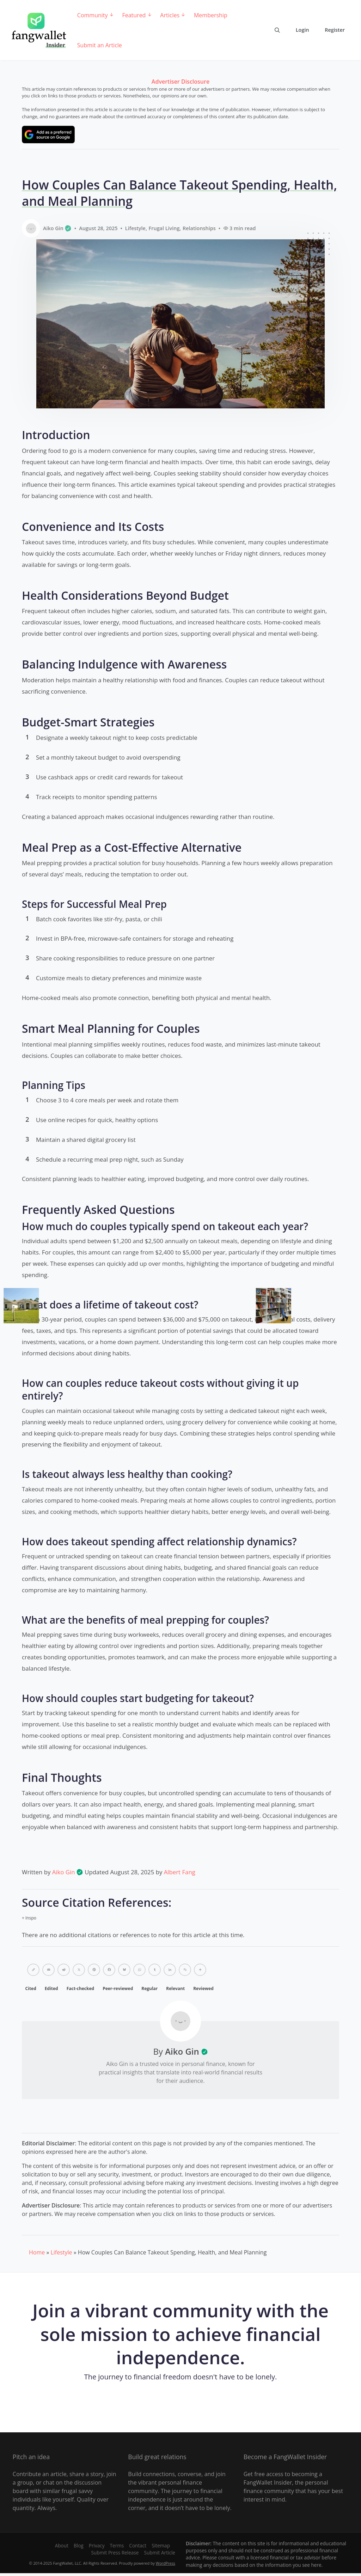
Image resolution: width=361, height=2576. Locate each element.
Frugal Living (164, 228)
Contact (137, 2545)
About (61, 2545)
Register (335, 29)
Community (92, 15)
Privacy (97, 2545)
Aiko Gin (67, 1872)
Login (302, 29)
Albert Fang (179, 1872)
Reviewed (203, 1988)
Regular (149, 1988)
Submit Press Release (115, 2552)
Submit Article (159, 2552)
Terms (117, 2545)
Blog (79, 2545)
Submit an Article (99, 45)
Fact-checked (80, 1988)
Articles (169, 15)
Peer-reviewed (118, 1988)
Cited (30, 1988)
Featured (134, 15)
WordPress (165, 2563)
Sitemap (161, 2545)
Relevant (175, 1988)
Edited (51, 1988)
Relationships (199, 228)
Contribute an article (40, 2474)
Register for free (180, 2402)
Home (37, 2252)
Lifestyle (135, 228)
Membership (210, 15)
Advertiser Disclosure (180, 81)
